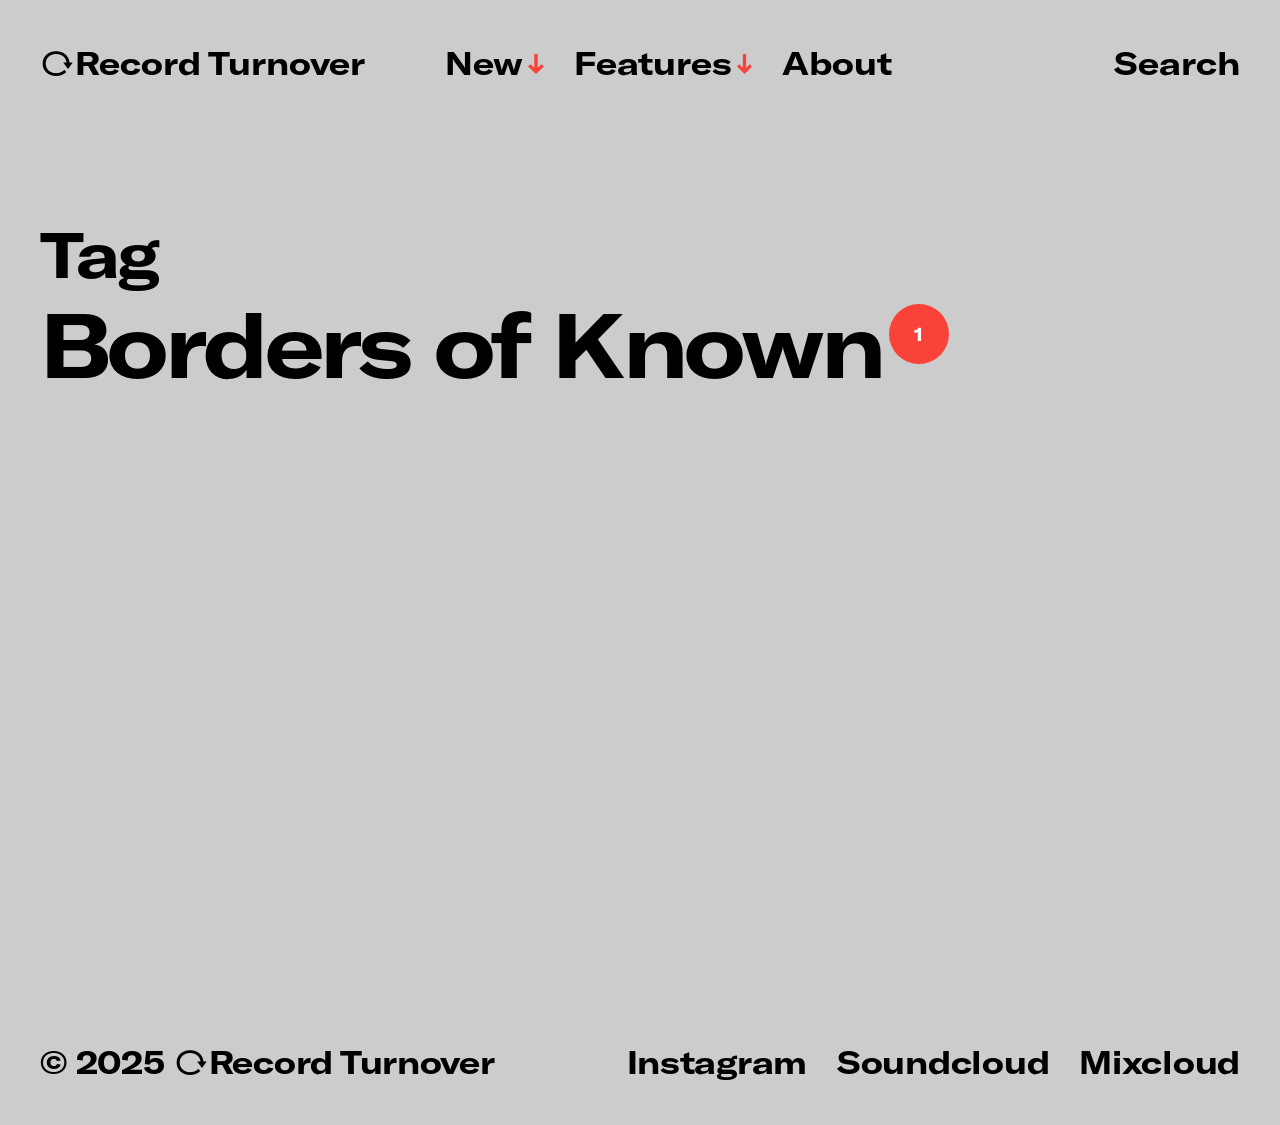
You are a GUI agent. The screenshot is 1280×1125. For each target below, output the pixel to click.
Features (653, 63)
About (837, 63)
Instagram (717, 1061)
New (484, 63)
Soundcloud (943, 1061)
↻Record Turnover (202, 63)
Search (1177, 62)
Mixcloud (1159, 1061)
